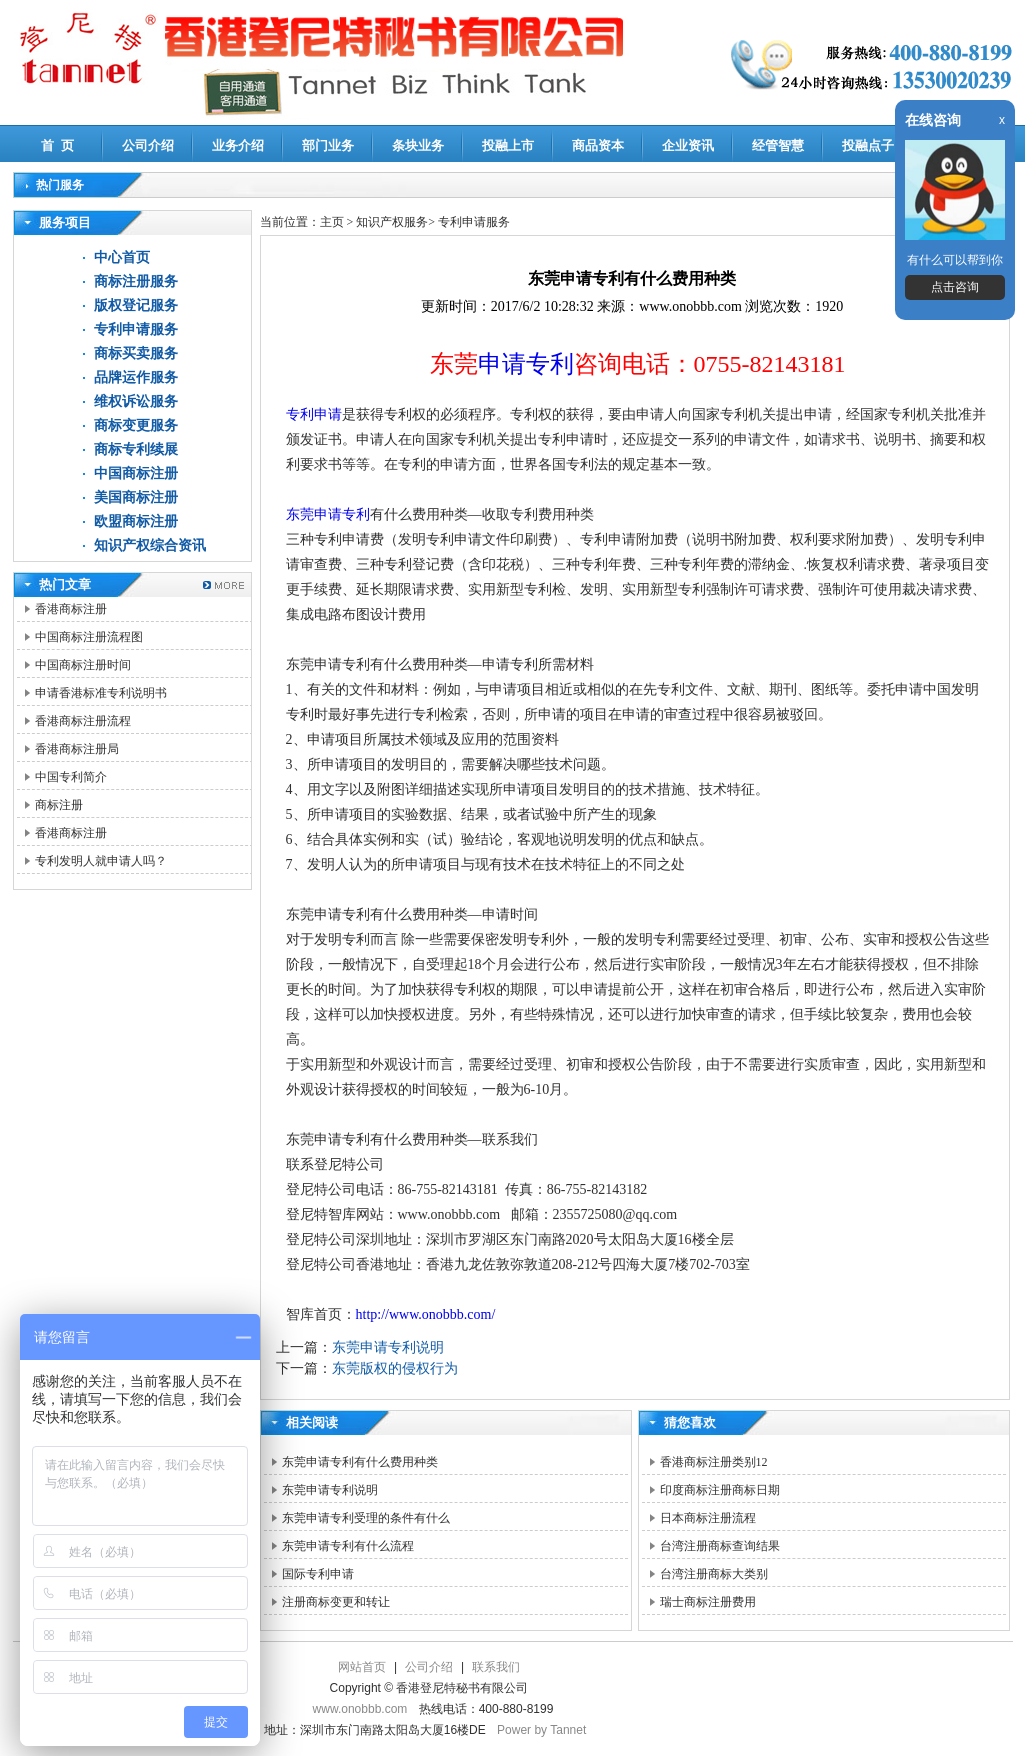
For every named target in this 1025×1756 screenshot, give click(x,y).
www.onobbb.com (360, 1709)
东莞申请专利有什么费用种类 (360, 1462)
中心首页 (122, 257)
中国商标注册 (136, 473)
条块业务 (418, 145)
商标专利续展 (136, 449)
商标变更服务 (136, 425)
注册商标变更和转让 (336, 1602)
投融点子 (868, 145)
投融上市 (508, 145)
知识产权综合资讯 (150, 545)
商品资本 (598, 145)
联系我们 (496, 1667)
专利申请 (314, 414)
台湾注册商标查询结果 (720, 1546)
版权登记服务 (136, 305)
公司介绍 (148, 145)
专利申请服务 (136, 329)
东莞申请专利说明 (388, 1347)
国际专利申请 (318, 1574)
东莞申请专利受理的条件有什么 (366, 1518)
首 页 (57, 145)
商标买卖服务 (136, 353)
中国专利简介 (71, 777)
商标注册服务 (136, 281)
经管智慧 (778, 145)
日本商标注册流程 (708, 1518)
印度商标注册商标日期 (720, 1490)
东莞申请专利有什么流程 (348, 1546)
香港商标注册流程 (83, 721)
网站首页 (362, 1667)
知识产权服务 (392, 222)
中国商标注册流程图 (89, 637)
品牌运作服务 (136, 377)
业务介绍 (238, 145)
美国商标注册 (136, 497)
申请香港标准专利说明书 (101, 693)
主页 (332, 222)
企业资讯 (688, 145)
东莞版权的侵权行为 (395, 1368)
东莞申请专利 (328, 514)
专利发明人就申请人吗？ (101, 861)
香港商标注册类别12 (714, 1462)
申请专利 (526, 364)
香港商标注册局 (77, 749)
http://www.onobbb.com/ (426, 1314)
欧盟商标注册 (136, 521)
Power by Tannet (541, 1730)
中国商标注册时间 (83, 665)
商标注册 (59, 805)
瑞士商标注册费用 (708, 1602)
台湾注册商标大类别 (714, 1574)
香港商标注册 (71, 609)
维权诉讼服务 (136, 401)
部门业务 (328, 145)
